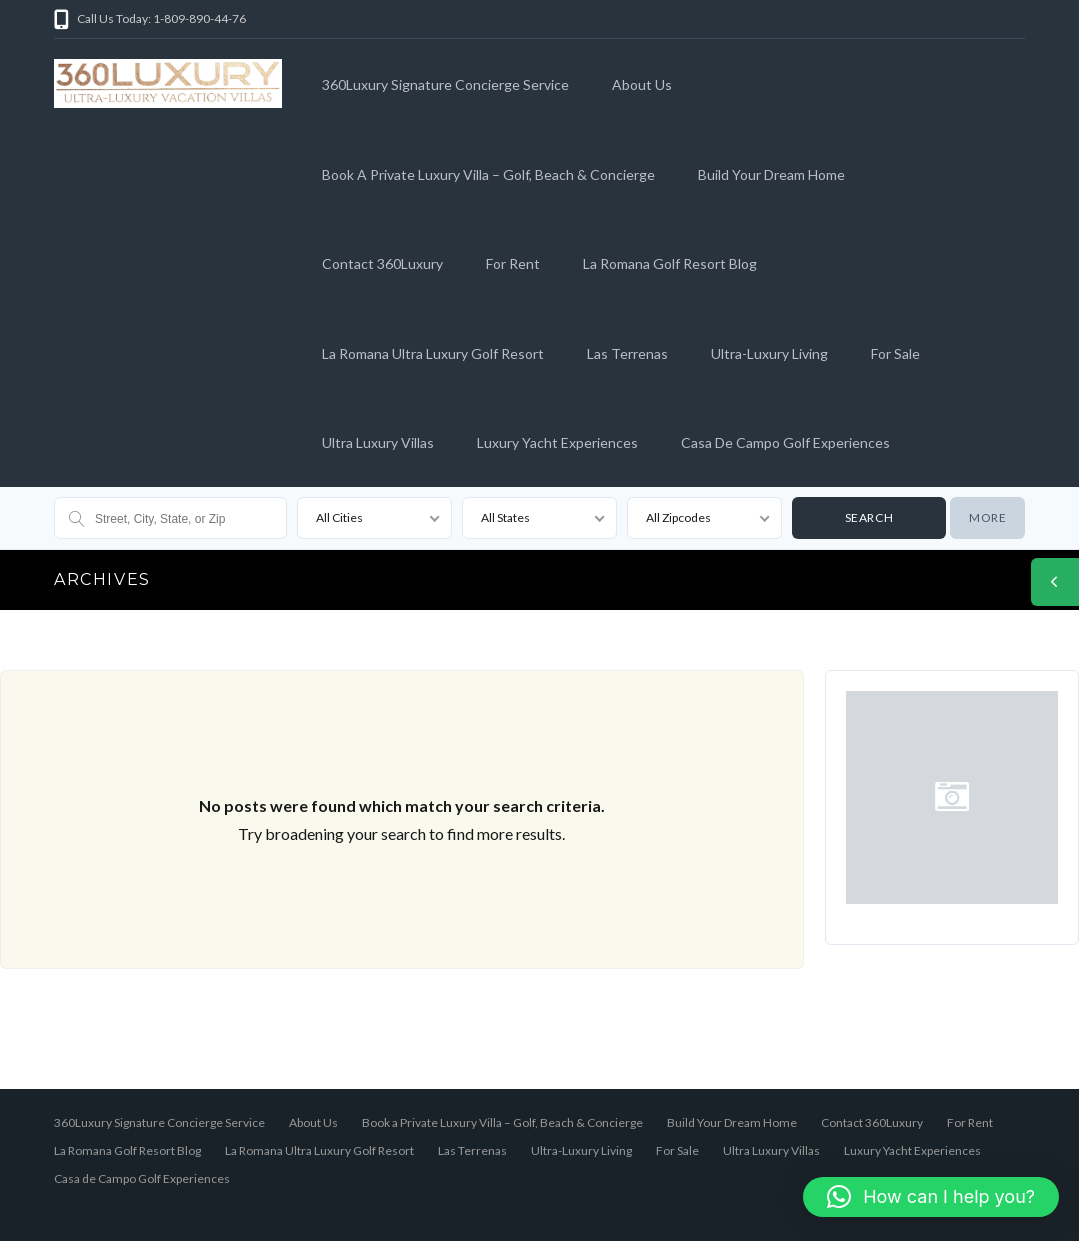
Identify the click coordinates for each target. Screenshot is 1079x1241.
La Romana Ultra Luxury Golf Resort (433, 353)
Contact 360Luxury (382, 263)
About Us (642, 84)
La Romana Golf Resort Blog (670, 263)
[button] (931, 1197)
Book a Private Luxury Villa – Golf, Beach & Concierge (488, 174)
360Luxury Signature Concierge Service (445, 84)
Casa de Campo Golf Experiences (785, 442)
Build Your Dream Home (771, 174)
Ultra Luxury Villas (378, 442)
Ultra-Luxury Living (769, 353)
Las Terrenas (627, 353)
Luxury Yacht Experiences (557, 442)
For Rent (513, 263)
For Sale (895, 353)
